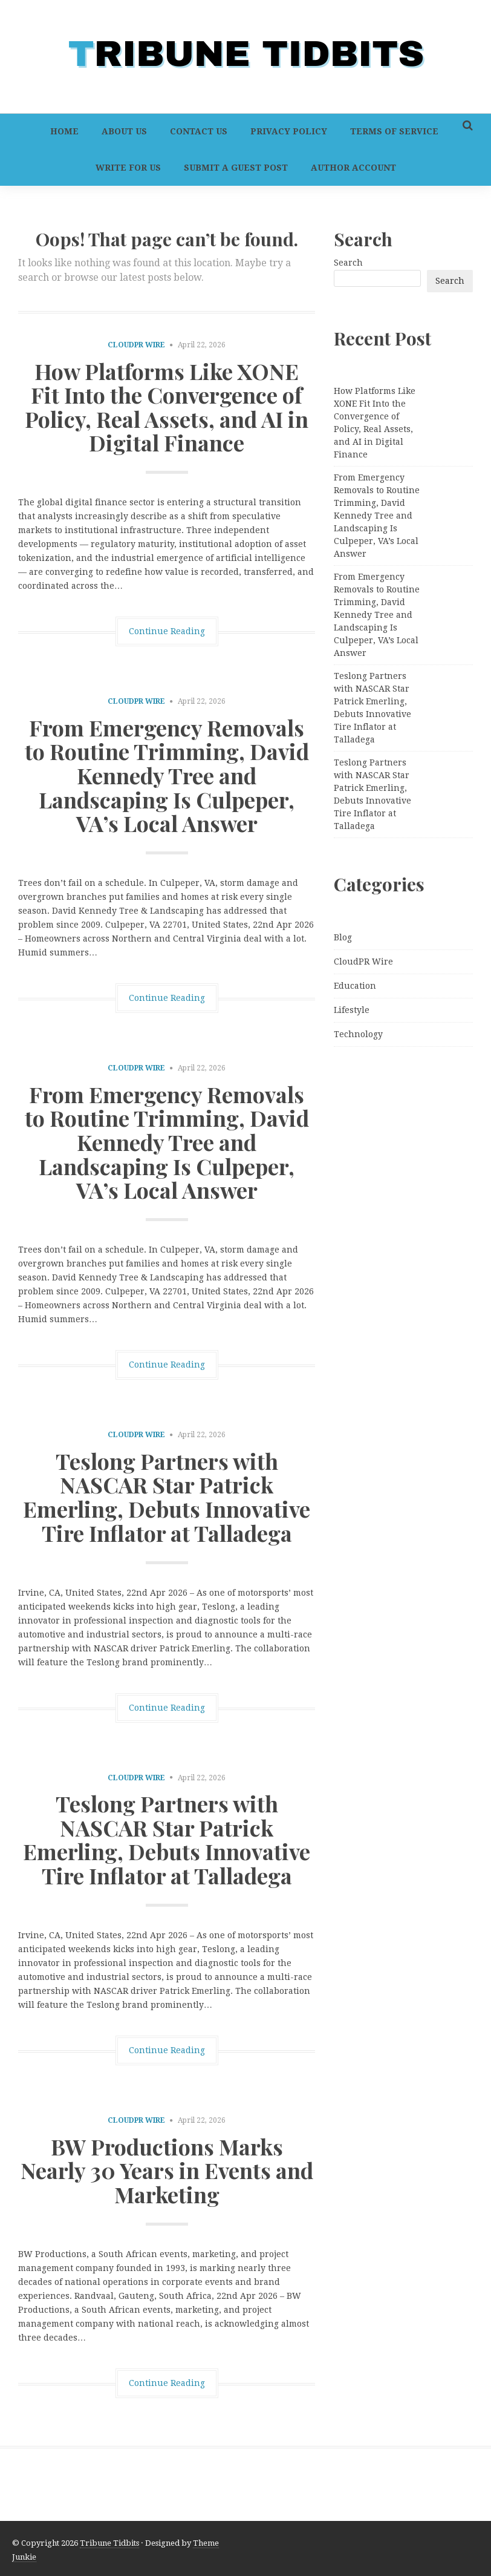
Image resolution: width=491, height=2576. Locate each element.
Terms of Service (394, 131)
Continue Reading (167, 631)
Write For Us (128, 167)
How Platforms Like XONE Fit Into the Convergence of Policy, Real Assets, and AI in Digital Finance (166, 406)
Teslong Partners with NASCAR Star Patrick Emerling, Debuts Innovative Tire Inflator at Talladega (166, 1496)
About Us (124, 131)
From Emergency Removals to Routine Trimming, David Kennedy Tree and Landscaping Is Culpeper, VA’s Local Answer (167, 775)
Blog (343, 937)
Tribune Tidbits (109, 2543)
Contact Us (198, 131)
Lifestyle (351, 1010)
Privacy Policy (288, 131)
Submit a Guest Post (236, 167)
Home (64, 131)
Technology (358, 1034)
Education (355, 986)
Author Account (353, 167)
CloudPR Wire (136, 345)
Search (348, 262)
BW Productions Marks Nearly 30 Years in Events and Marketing (167, 2170)
